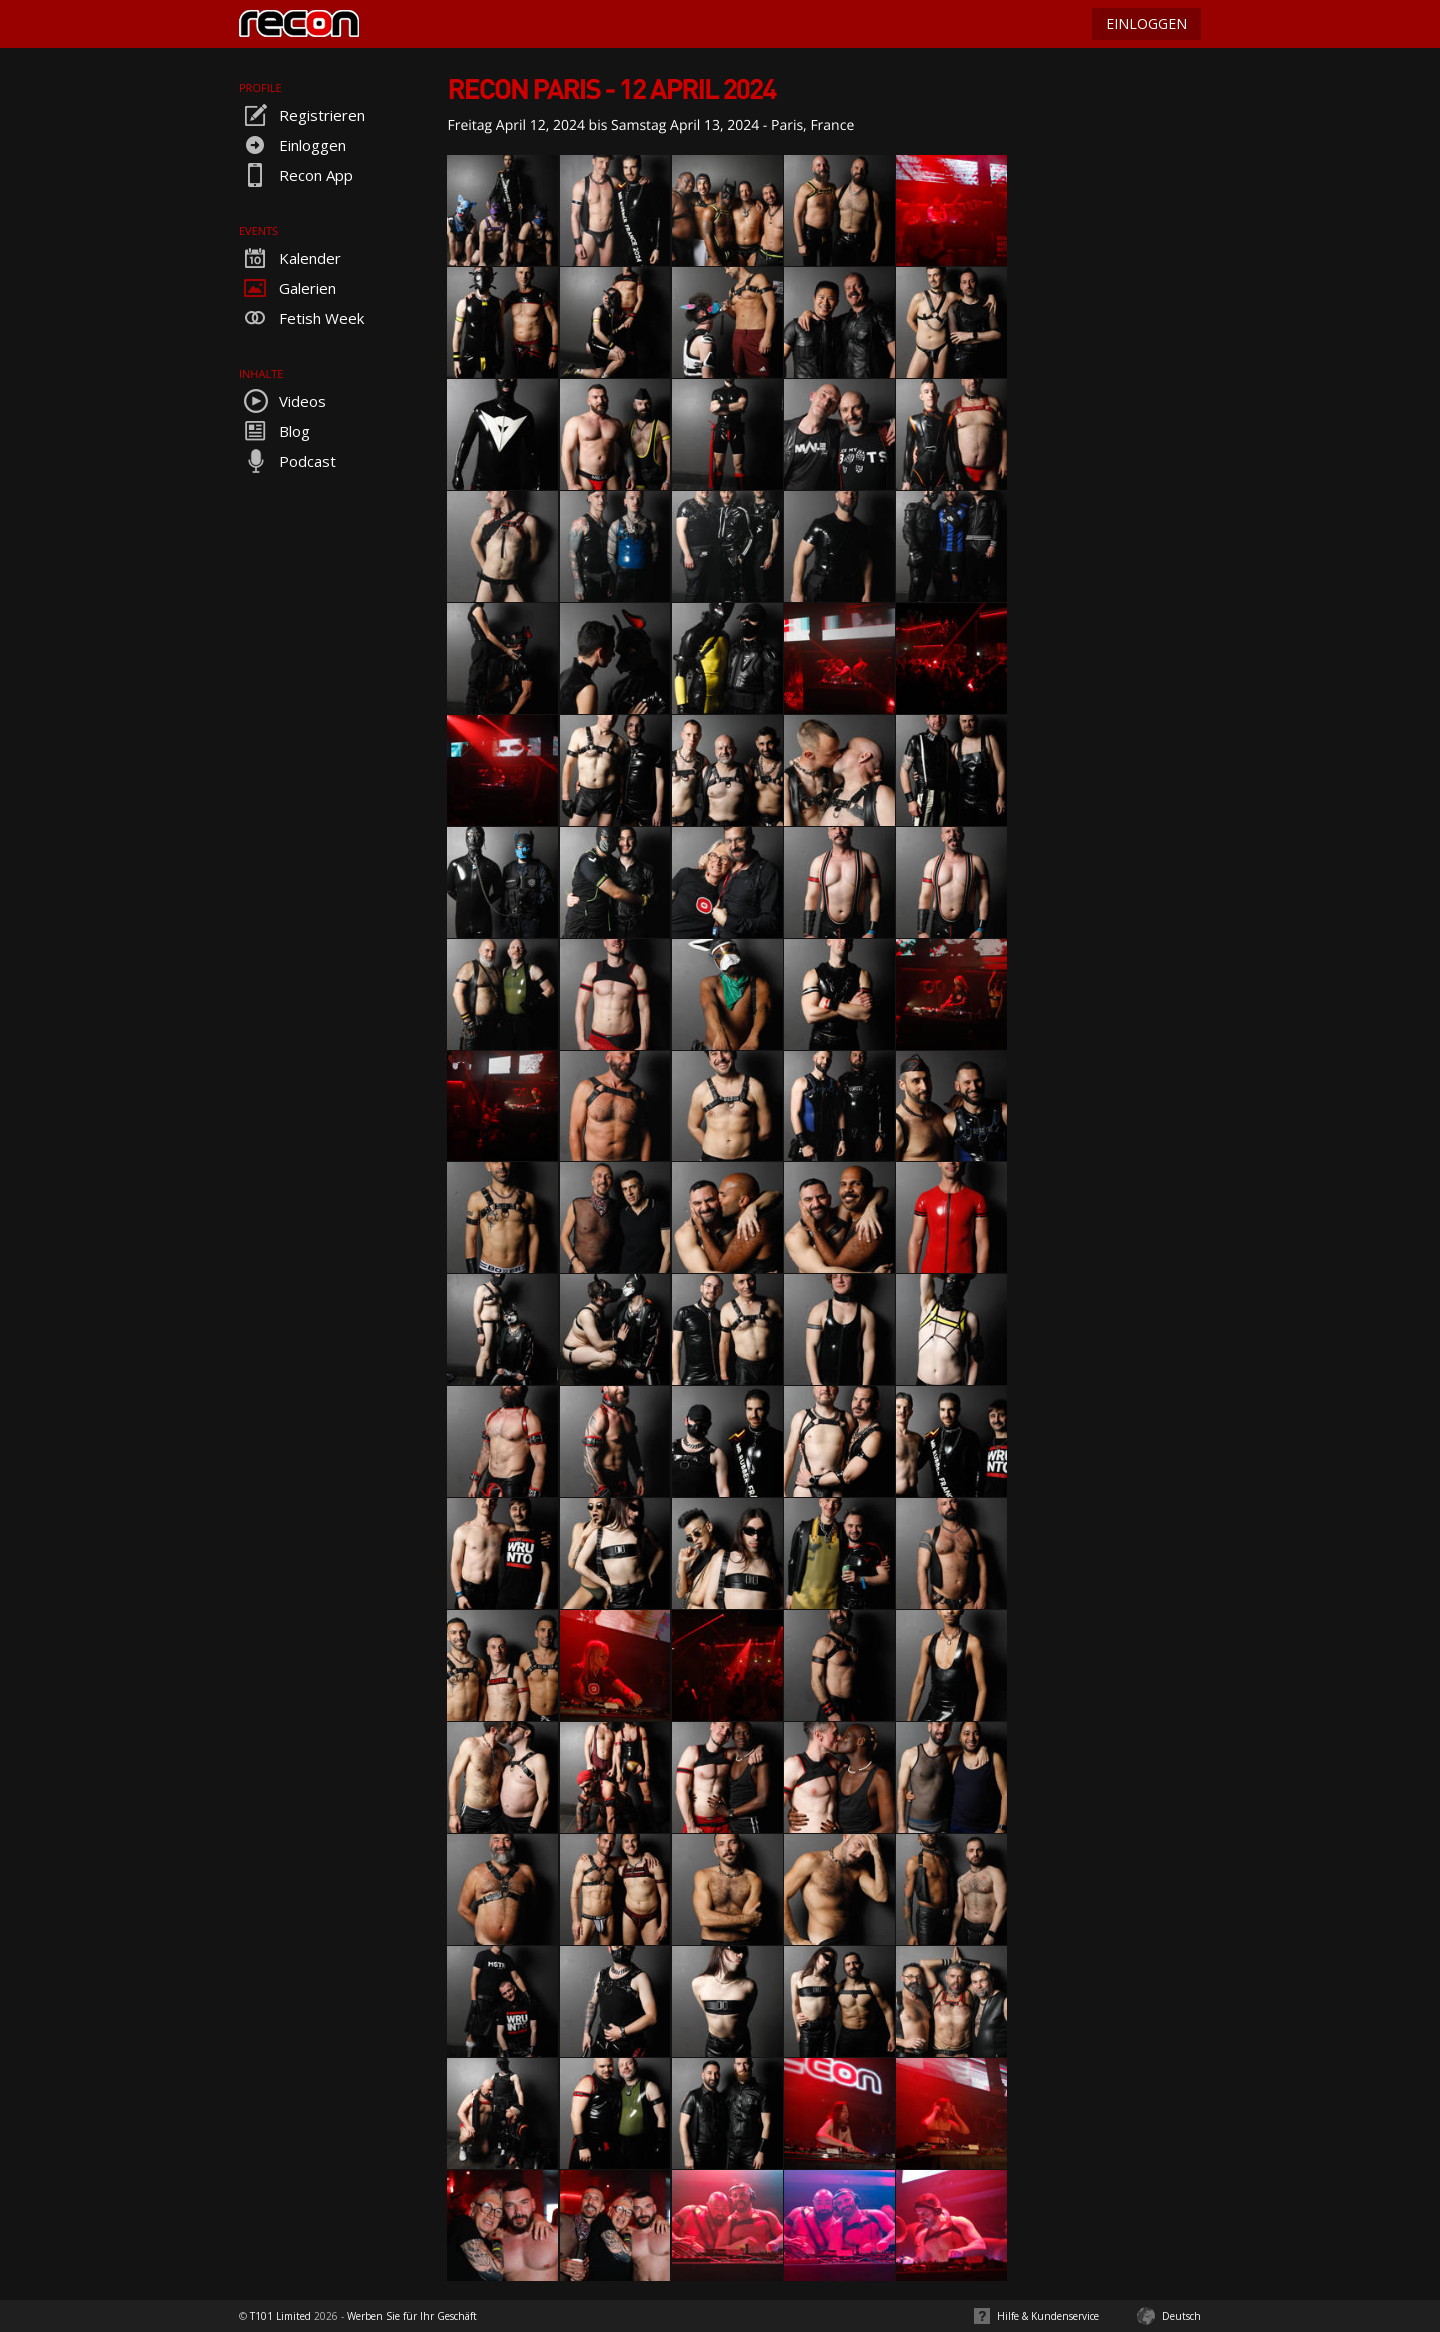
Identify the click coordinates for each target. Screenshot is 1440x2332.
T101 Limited (280, 2316)
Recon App (296, 175)
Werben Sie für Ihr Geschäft (412, 2316)
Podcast (287, 461)
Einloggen (292, 145)
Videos (282, 401)
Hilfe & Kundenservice (1048, 2316)
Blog (274, 431)
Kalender (290, 258)
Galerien (287, 288)
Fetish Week (301, 318)
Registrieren (302, 115)
